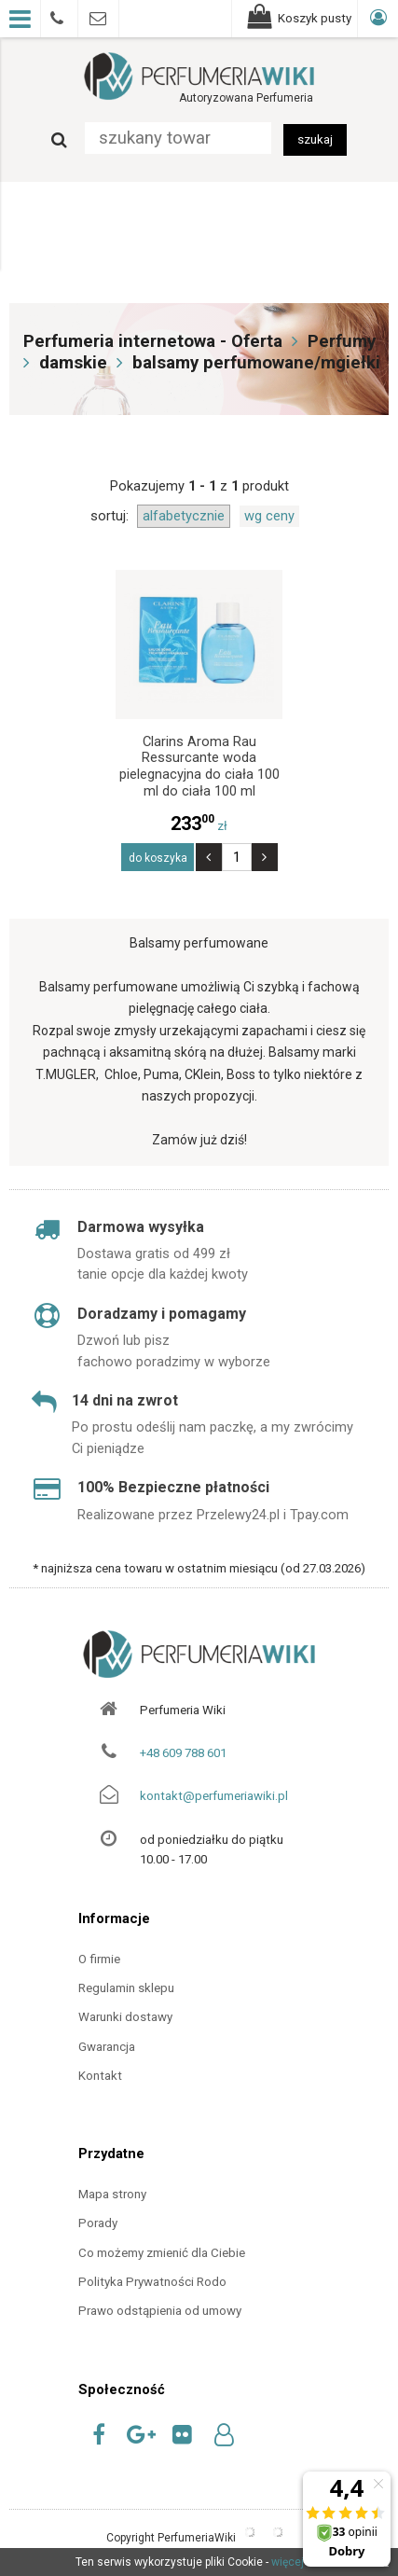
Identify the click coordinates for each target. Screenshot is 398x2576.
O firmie (99, 1959)
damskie (73, 363)
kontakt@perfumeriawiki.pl (214, 1796)
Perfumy (342, 341)
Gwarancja (106, 2047)
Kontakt (100, 2076)
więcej (287, 2562)
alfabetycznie (184, 515)
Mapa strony (112, 2194)
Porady (97, 2223)
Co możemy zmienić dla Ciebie (161, 2253)
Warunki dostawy (125, 2017)
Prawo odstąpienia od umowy (159, 2311)
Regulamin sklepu (126, 1988)
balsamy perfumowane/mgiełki (256, 363)
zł (199, 826)
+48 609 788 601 (183, 1753)
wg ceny (269, 515)
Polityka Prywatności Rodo (152, 2282)
